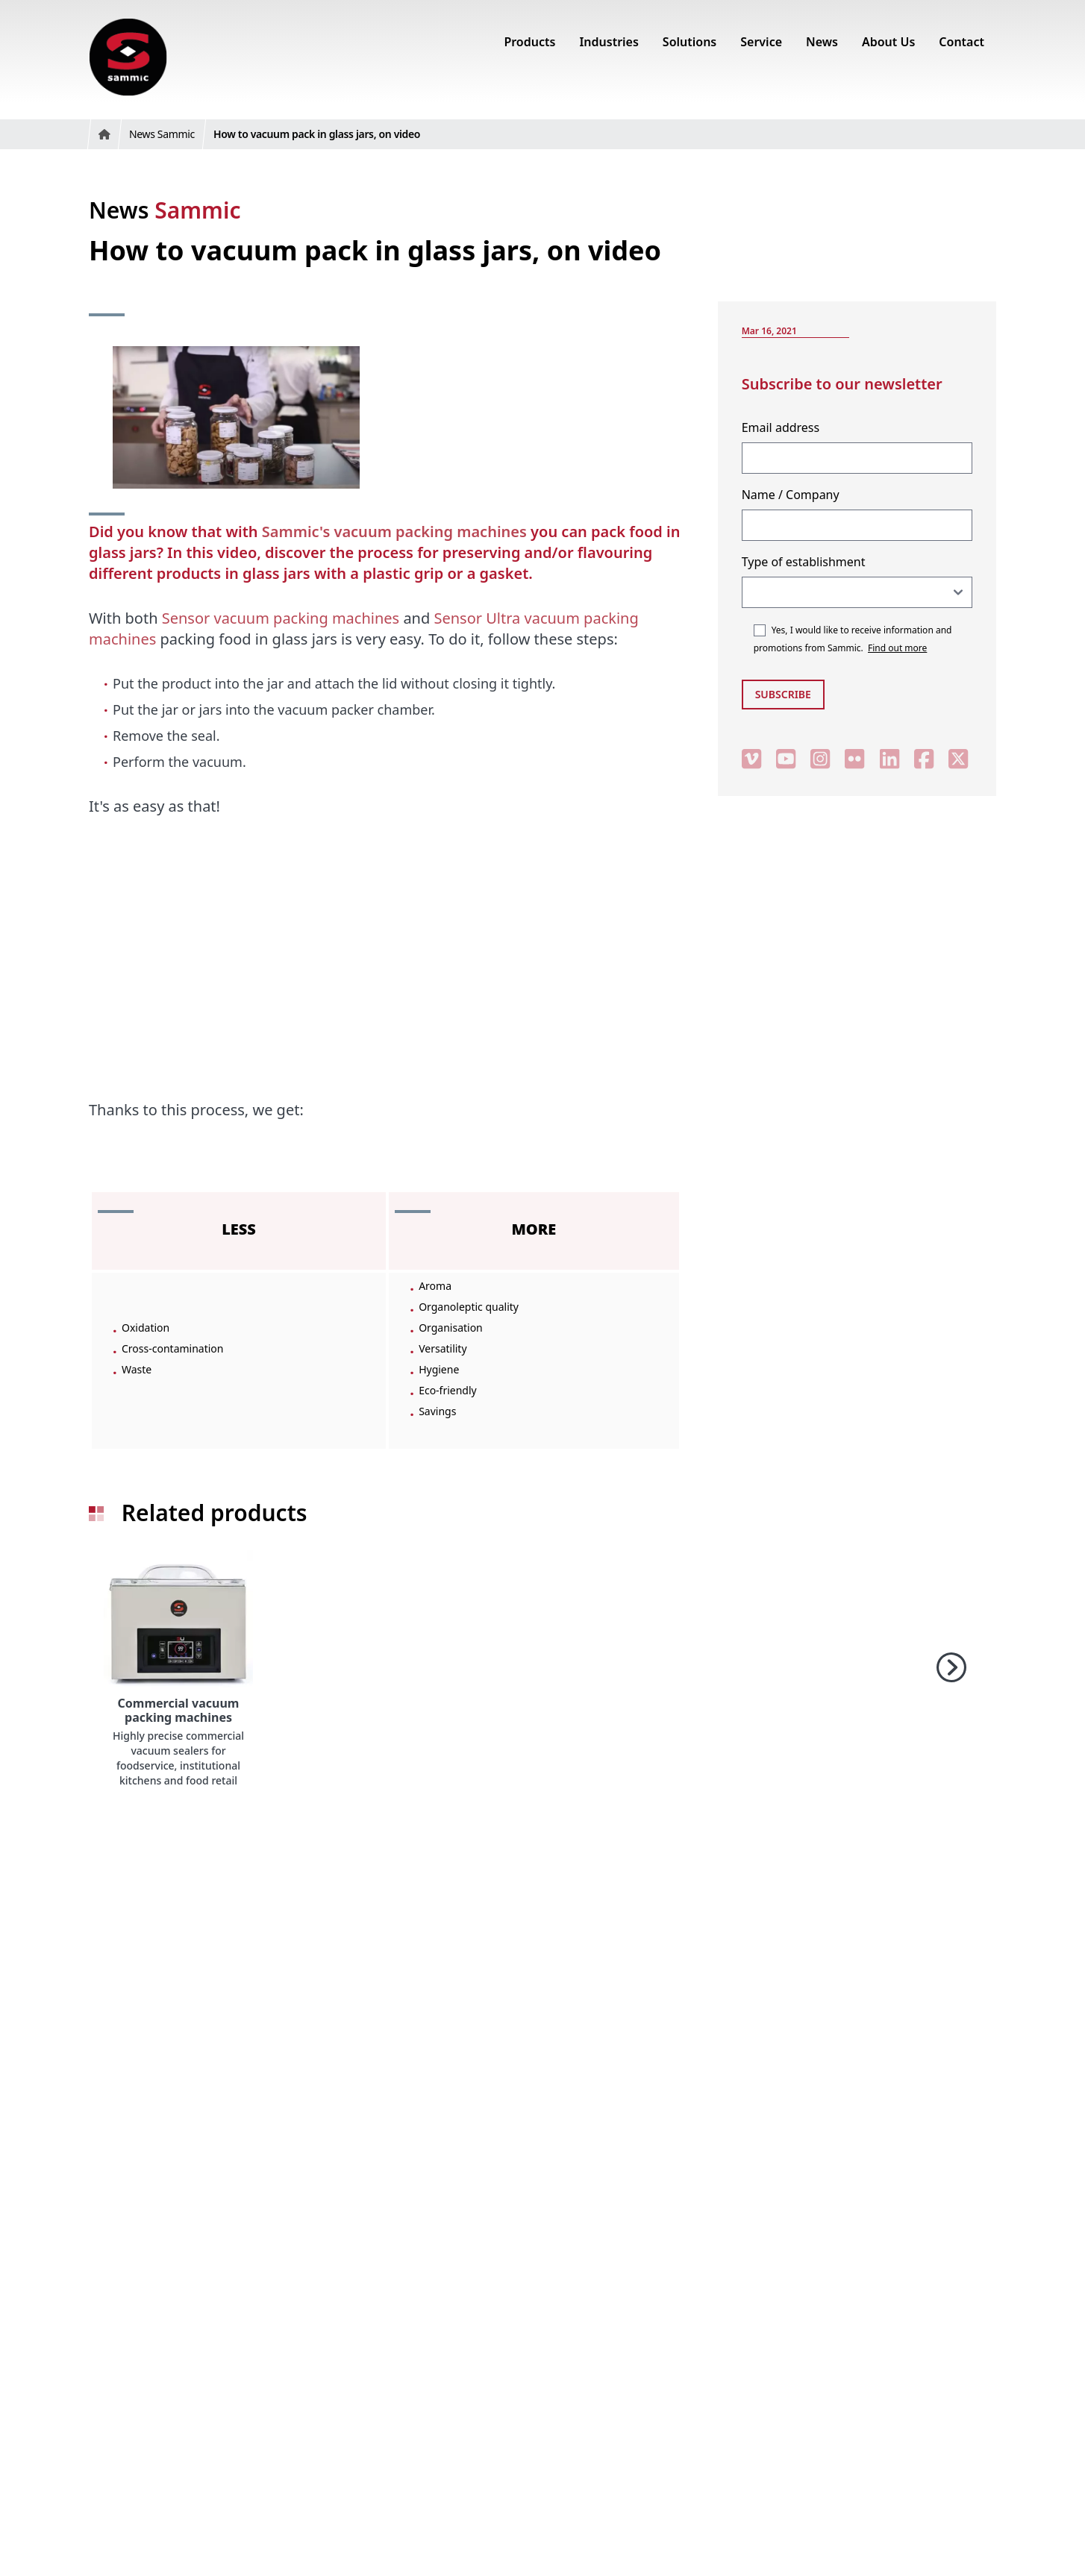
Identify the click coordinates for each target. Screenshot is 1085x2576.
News (164, 210)
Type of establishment (804, 562)
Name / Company (790, 494)
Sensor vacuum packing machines (280, 618)
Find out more (897, 648)
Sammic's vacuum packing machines (394, 531)
